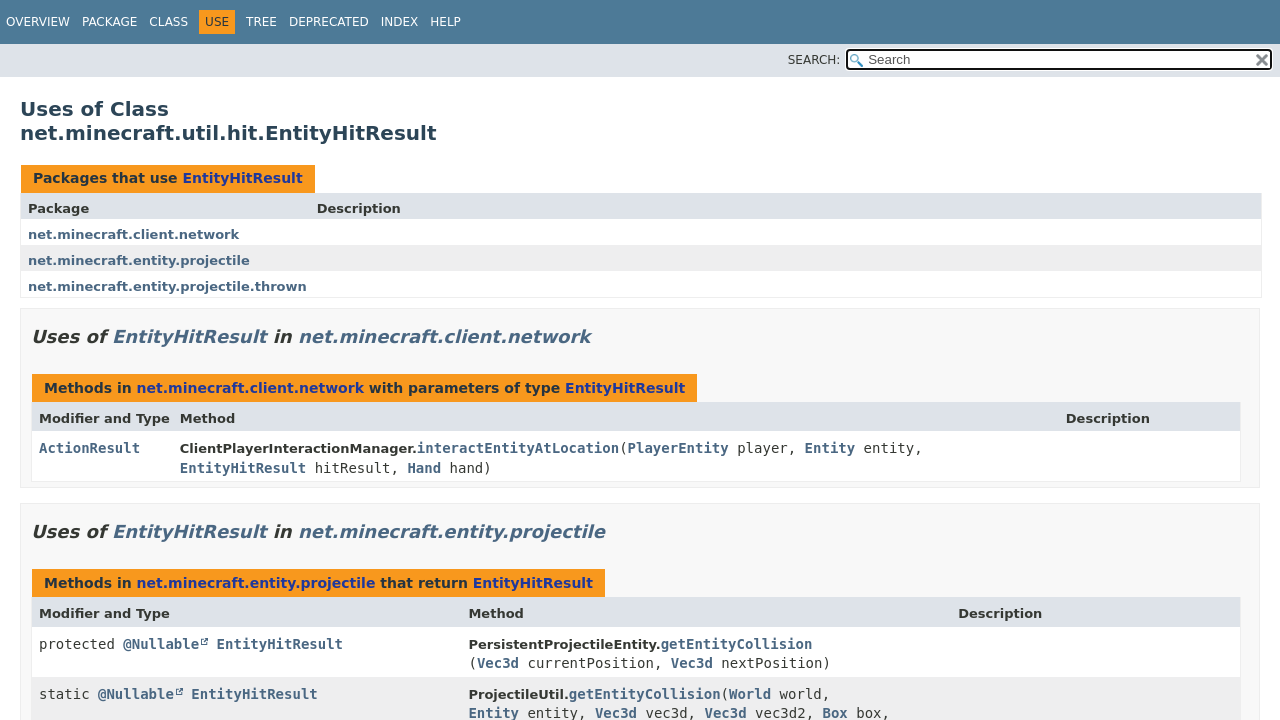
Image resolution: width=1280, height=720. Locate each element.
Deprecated (329, 22)
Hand (424, 468)
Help (445, 22)
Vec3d (498, 663)
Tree (261, 22)
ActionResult (89, 448)
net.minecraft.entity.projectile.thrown (167, 286)
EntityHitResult (242, 178)
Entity (830, 448)
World (750, 694)
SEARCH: (814, 60)
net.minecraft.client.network (133, 234)
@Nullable (161, 644)
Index (400, 22)
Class (168, 22)
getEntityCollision (737, 644)
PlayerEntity (678, 448)
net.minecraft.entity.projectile (139, 260)
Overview (38, 22)
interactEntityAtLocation (518, 448)
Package (109, 22)
